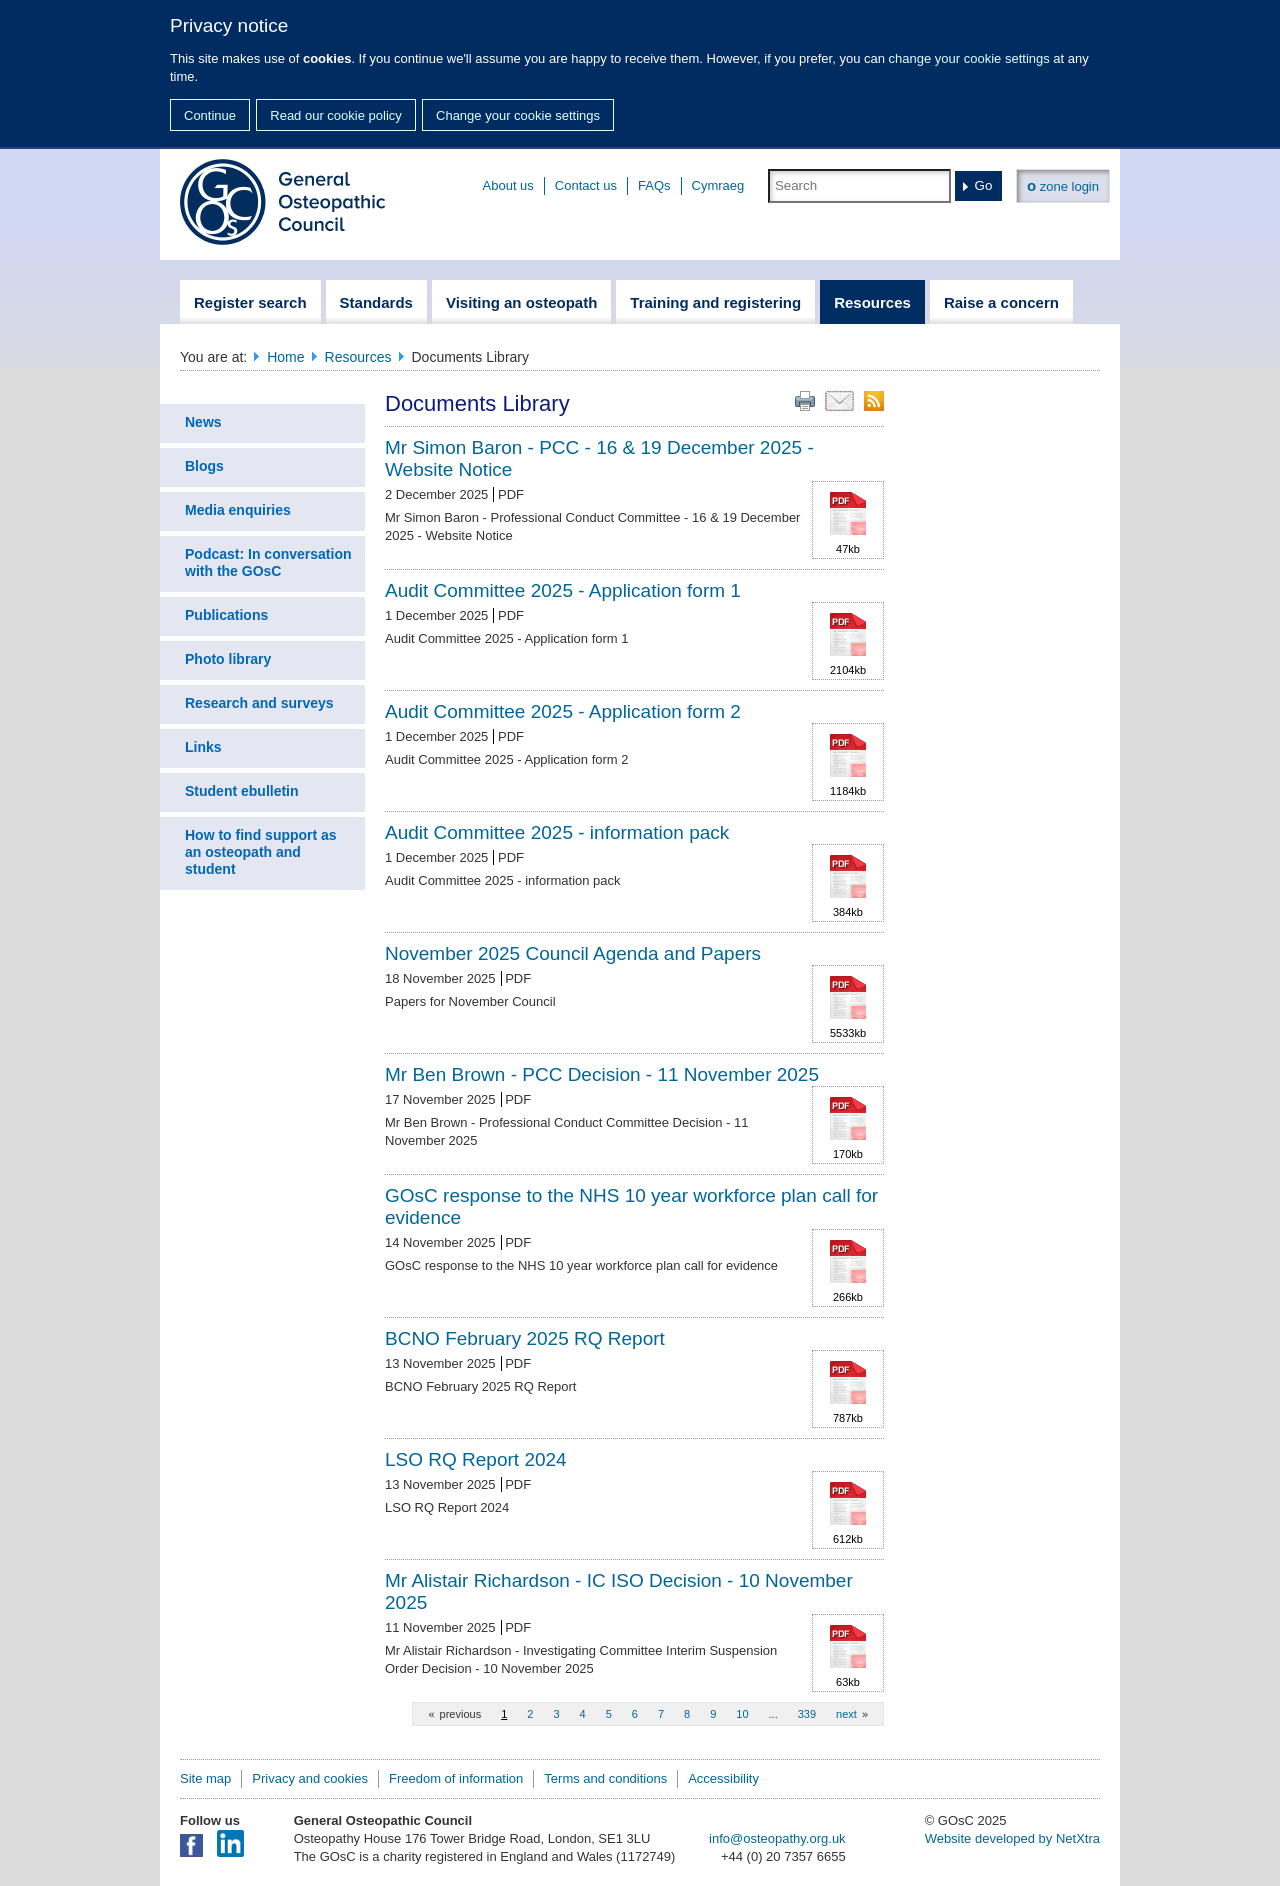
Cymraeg (718, 185)
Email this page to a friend (839, 401)
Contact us (586, 185)
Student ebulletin (242, 791)
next (846, 1714)
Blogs (204, 466)
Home (285, 357)
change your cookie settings (969, 58)
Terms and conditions (605, 1778)
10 (742, 1714)
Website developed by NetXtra (1012, 1838)
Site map (205, 1778)
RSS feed (874, 401)
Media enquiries (238, 510)
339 (807, 1714)
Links (203, 747)
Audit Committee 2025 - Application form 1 (563, 590)
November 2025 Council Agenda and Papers (573, 953)
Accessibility (723, 1778)
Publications (226, 615)
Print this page (805, 401)
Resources (358, 357)
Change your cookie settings (518, 115)
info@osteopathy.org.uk (777, 1838)
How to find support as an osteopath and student (261, 852)
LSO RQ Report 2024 (476, 1459)
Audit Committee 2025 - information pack (557, 832)
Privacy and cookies (310, 1778)
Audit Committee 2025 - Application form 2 (563, 711)
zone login (1063, 185)
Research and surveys (259, 703)
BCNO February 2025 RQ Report (525, 1338)
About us (508, 185)
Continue (210, 115)
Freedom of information (456, 1778)
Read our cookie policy (336, 115)
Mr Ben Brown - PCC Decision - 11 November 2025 (602, 1074)
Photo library (228, 659)
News (203, 422)
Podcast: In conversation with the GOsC (268, 562)
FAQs (654, 185)
